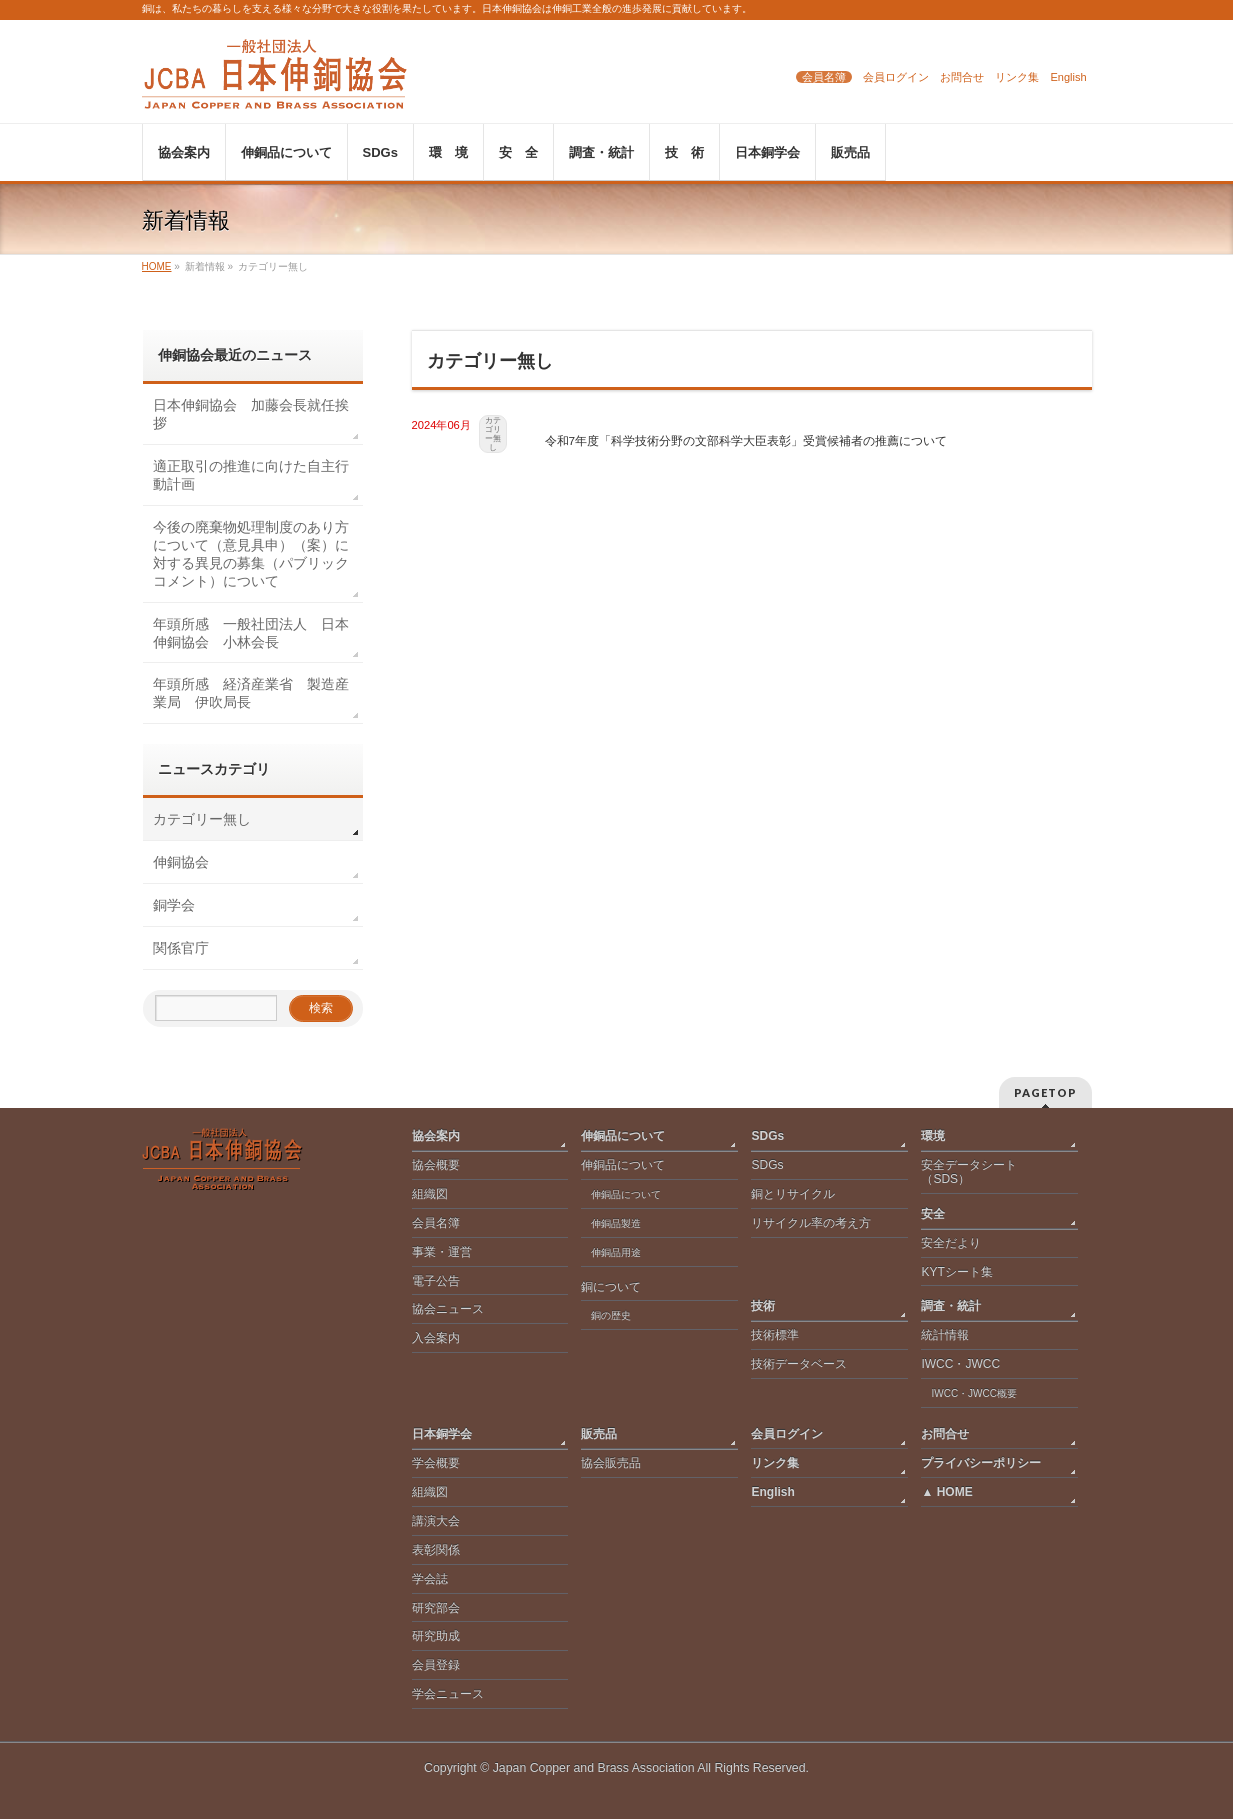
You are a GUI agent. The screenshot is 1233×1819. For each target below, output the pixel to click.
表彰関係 (436, 1550)
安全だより (951, 1243)
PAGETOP (1045, 1092)
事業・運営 (442, 1252)
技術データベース (799, 1364)
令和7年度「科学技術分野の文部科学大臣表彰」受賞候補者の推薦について (746, 440)
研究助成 (436, 1636)
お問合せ (962, 77)
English (1068, 77)
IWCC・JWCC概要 (979, 1393)
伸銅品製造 (616, 1223)
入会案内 (436, 1338)
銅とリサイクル (793, 1194)
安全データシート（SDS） (969, 1172)
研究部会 (436, 1608)
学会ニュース (448, 1694)
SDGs (767, 1136)
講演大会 (436, 1521)
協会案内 (436, 1136)
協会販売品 (611, 1463)
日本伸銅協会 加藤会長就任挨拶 (251, 414)
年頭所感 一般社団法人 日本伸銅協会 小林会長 (251, 633)
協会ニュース (448, 1309)
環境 (933, 1136)
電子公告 (436, 1281)
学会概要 (436, 1463)
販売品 (599, 1434)
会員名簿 (824, 77)
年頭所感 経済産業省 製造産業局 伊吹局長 (251, 693)
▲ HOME (946, 1492)
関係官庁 (181, 948)
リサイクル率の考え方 (811, 1223)
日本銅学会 (442, 1434)
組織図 (430, 1194)
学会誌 (430, 1579)
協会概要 (436, 1165)
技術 (763, 1306)
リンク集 (1017, 77)
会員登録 (436, 1665)
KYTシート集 (956, 1272)
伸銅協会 (181, 862)
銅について (611, 1287)
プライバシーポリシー (981, 1463)
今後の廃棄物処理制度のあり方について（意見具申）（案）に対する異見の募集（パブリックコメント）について (251, 554)
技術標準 (775, 1335)
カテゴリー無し (493, 434)
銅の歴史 (611, 1315)
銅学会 (174, 905)
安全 (933, 1214)
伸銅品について (623, 1136)
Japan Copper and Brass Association (594, 1768)
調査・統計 (951, 1306)
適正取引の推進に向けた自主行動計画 (251, 475)
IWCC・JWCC (960, 1364)
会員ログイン (896, 77)
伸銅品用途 (616, 1252)
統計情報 (945, 1335)
